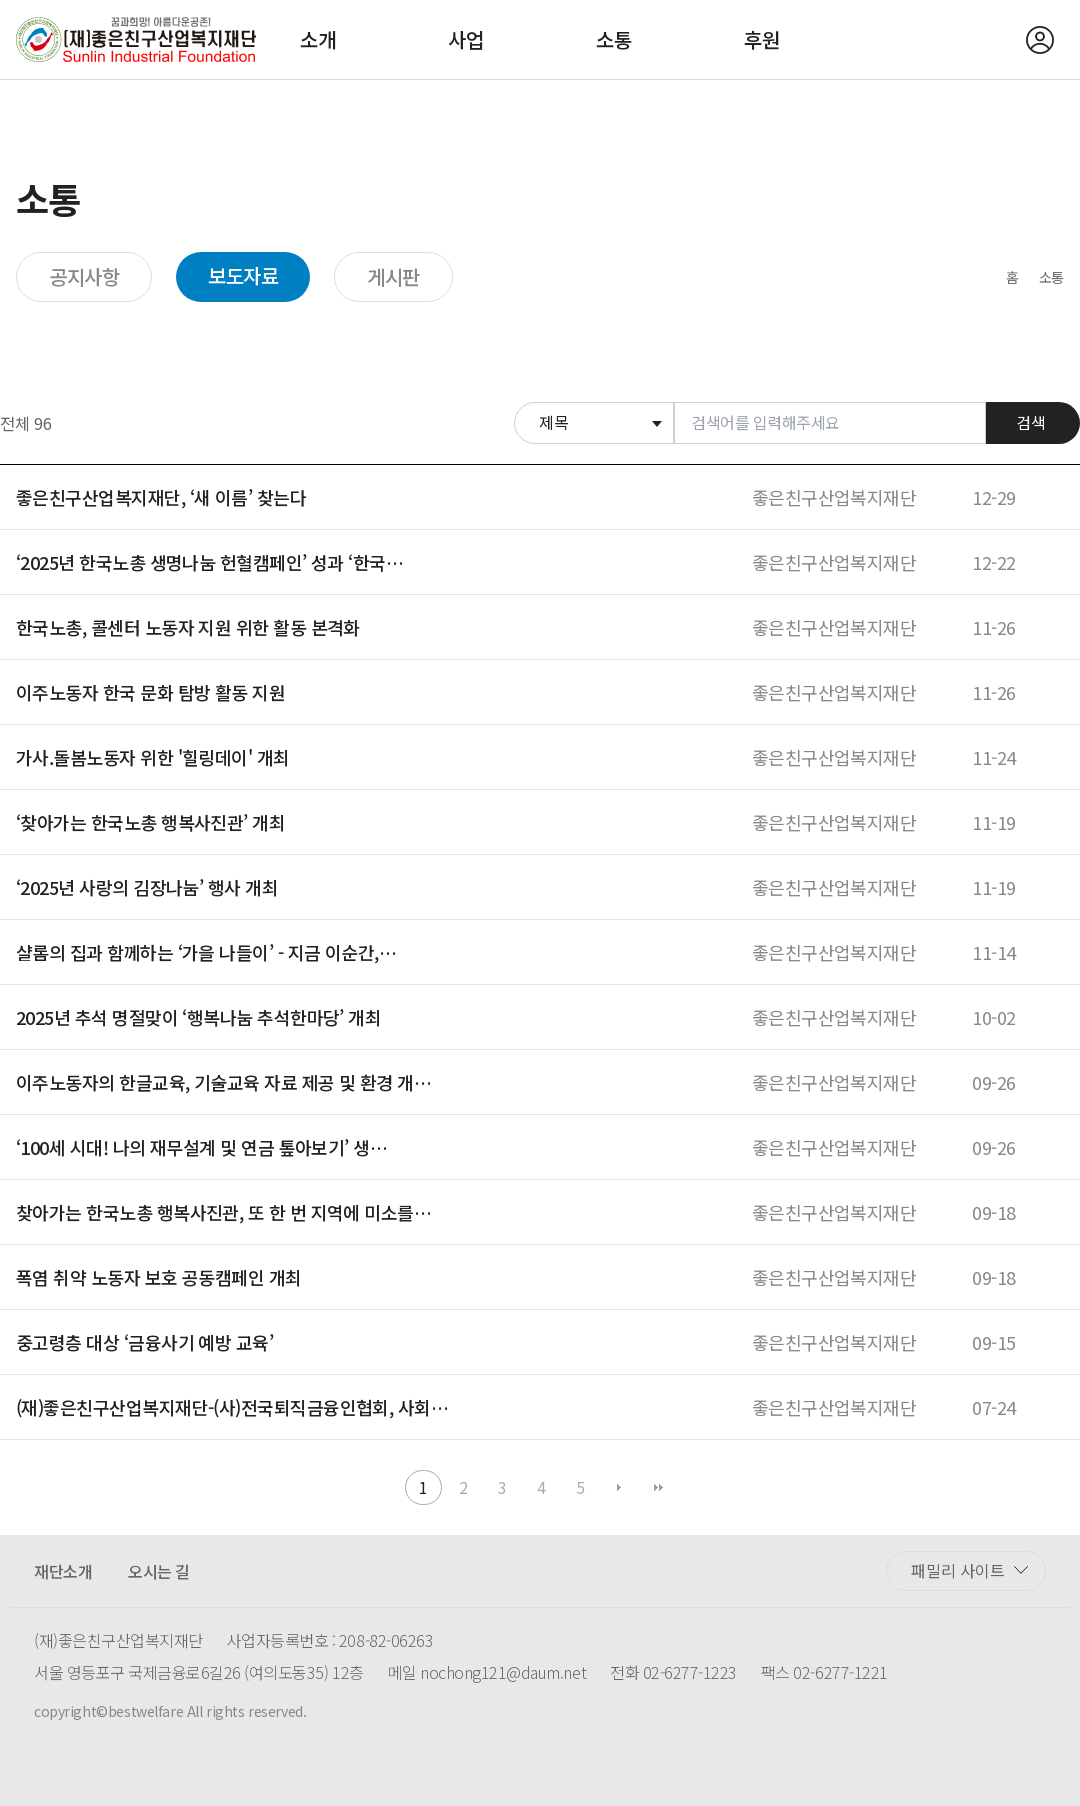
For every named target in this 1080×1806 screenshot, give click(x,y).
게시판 (393, 276)
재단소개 (63, 1571)
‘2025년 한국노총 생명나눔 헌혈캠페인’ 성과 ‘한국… (209, 562)
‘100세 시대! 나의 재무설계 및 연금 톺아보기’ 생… (201, 1147)
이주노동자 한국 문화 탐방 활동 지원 (150, 692)
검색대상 (514, 402)
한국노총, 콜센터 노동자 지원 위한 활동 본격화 (188, 627)
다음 (619, 1487)
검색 (1031, 422)
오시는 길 (159, 1571)
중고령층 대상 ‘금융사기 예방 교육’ (144, 1342)
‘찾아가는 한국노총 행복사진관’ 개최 (150, 822)
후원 (762, 40)
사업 (466, 40)
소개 (318, 40)
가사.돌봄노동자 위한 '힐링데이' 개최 (153, 757)
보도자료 (243, 275)
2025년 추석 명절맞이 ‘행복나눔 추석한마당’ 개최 (198, 1017)
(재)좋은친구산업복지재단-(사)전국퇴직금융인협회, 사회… (232, 1407)
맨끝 (658, 1487)
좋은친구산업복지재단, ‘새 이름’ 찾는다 (161, 497)
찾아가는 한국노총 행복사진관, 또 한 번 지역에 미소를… (223, 1212)
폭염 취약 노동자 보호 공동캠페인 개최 (159, 1277)
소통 (614, 40)
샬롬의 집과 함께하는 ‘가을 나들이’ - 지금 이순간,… (206, 952)
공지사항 (84, 276)
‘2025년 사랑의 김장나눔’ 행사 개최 (147, 887)
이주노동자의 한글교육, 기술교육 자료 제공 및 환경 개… (223, 1082)
